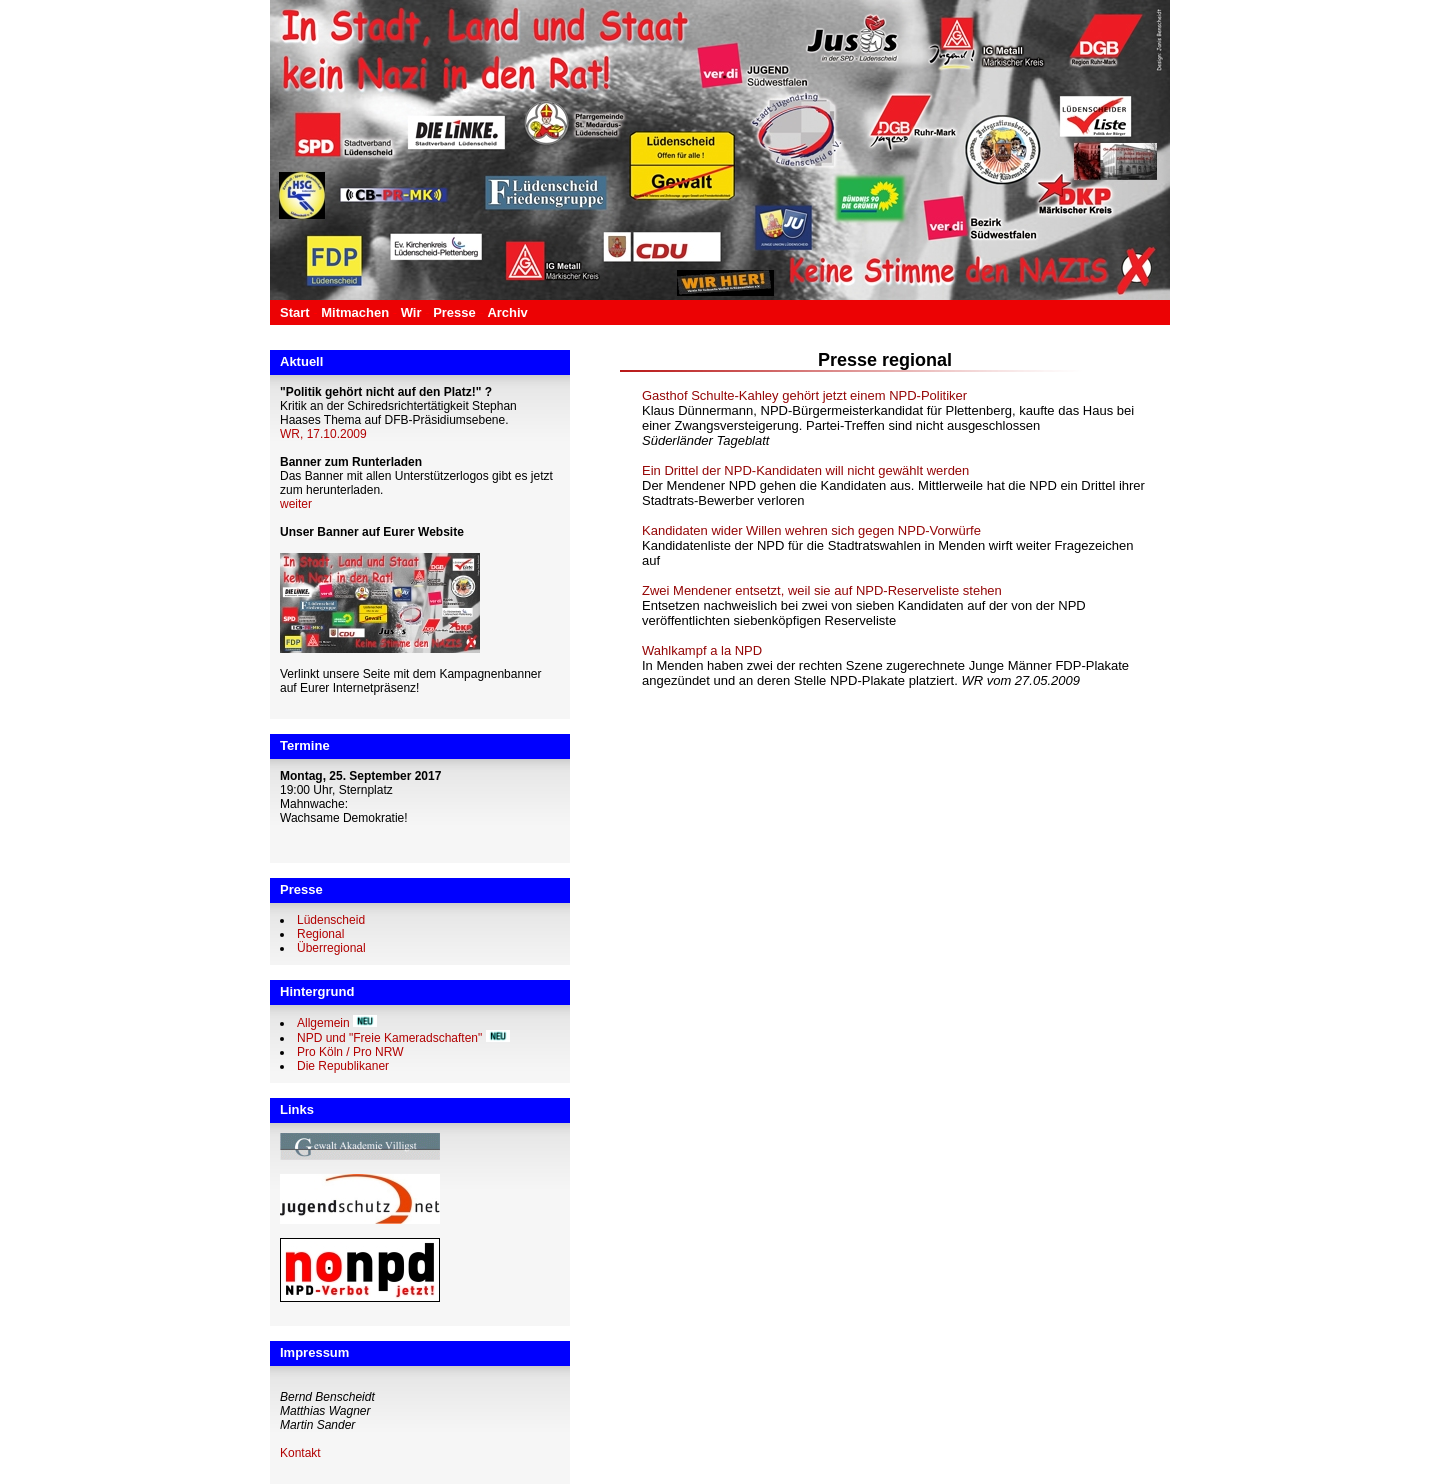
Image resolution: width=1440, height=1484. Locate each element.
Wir (411, 312)
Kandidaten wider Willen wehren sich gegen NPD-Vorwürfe (811, 530)
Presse (454, 312)
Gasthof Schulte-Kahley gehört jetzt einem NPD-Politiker (804, 395)
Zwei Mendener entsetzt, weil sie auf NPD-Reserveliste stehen (822, 590)
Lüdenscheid (331, 920)
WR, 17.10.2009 (323, 434)
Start (295, 312)
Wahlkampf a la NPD (702, 650)
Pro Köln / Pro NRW (350, 1052)
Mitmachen (355, 312)
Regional (320, 934)
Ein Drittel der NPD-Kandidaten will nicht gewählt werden (805, 470)
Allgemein (323, 1023)
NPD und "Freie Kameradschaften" (389, 1038)
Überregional (331, 948)
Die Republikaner (343, 1066)
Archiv (507, 312)
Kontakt (300, 1453)
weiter (296, 504)
